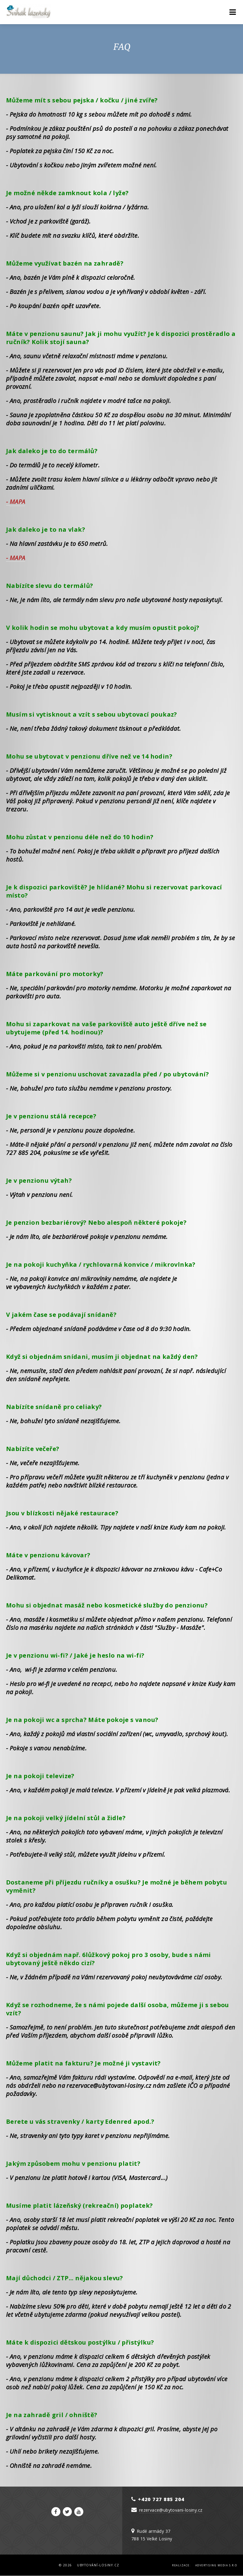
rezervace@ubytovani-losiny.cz (171, 2510)
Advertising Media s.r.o (216, 2565)
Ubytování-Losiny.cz (98, 2565)
